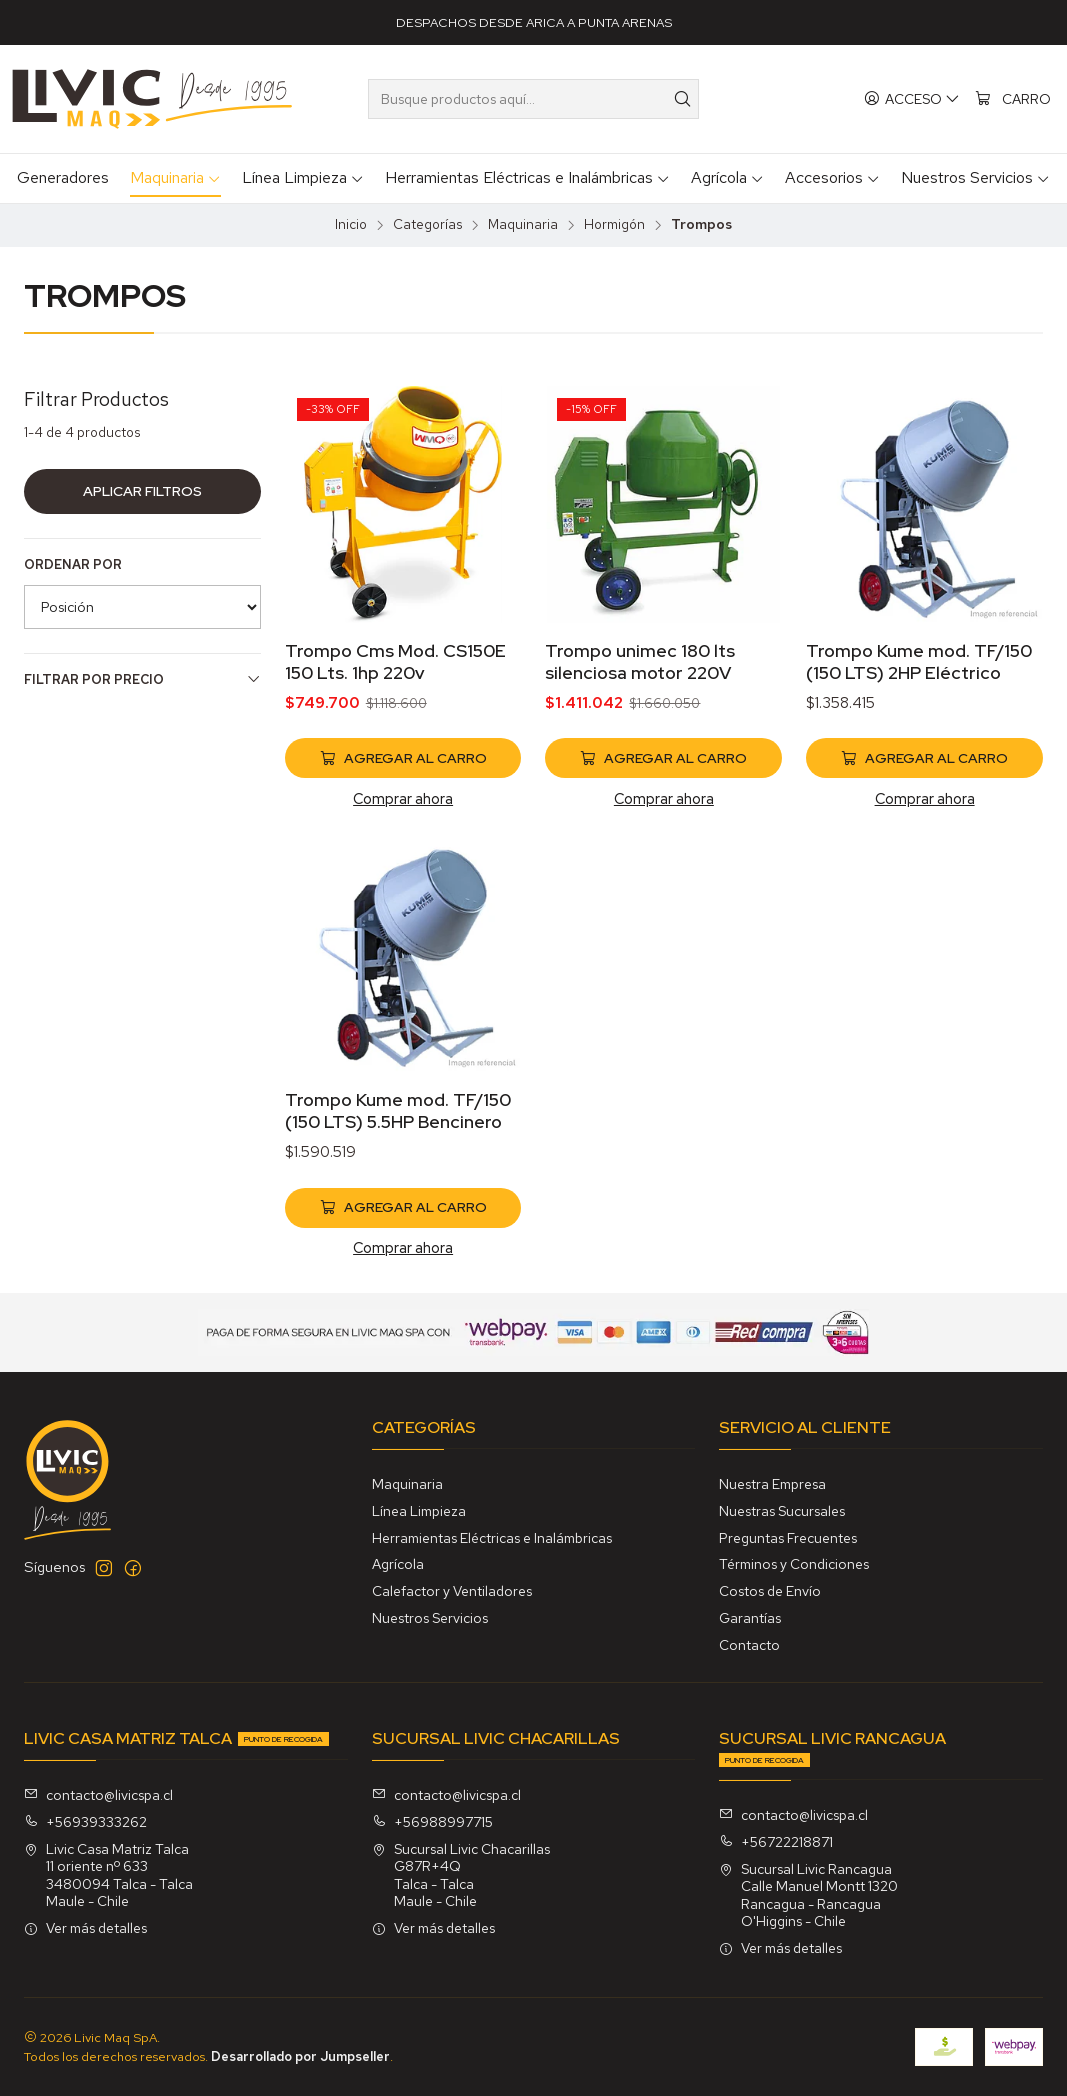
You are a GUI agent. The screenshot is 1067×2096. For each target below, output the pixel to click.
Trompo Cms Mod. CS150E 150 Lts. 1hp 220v (395, 661)
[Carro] (1013, 99)
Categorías (427, 225)
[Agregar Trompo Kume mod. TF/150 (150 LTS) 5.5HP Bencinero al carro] (403, 1258)
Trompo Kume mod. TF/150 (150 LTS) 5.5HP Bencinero (398, 1160)
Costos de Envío (770, 1591)
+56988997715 (432, 1822)
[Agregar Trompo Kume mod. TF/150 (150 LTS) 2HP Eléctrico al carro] (924, 758)
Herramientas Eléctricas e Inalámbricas (492, 1538)
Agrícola (398, 1564)
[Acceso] (912, 99)
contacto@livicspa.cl (98, 1795)
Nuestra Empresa (772, 1484)
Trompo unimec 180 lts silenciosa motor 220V (640, 661)
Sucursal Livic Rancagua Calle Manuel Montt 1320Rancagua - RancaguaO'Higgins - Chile (808, 1895)
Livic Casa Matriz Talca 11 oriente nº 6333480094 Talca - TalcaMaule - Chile (108, 1875)
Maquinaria (523, 225)
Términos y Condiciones (794, 1564)
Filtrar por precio (142, 679)
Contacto (749, 1645)
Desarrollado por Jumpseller (300, 2056)
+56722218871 (776, 1842)
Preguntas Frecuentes (788, 1538)
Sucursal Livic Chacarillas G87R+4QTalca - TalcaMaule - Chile (461, 1875)
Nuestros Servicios (430, 1618)
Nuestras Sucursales (782, 1511)
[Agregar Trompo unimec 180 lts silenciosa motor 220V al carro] (663, 758)
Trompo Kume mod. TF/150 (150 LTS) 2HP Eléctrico (919, 661)
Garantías (750, 1618)
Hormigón (614, 225)
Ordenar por (73, 565)
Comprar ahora (403, 798)
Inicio (351, 225)
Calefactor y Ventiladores (452, 1591)
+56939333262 (85, 1822)
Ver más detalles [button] (85, 1928)
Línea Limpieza (419, 1511)
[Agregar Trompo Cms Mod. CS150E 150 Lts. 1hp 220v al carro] (403, 758)
